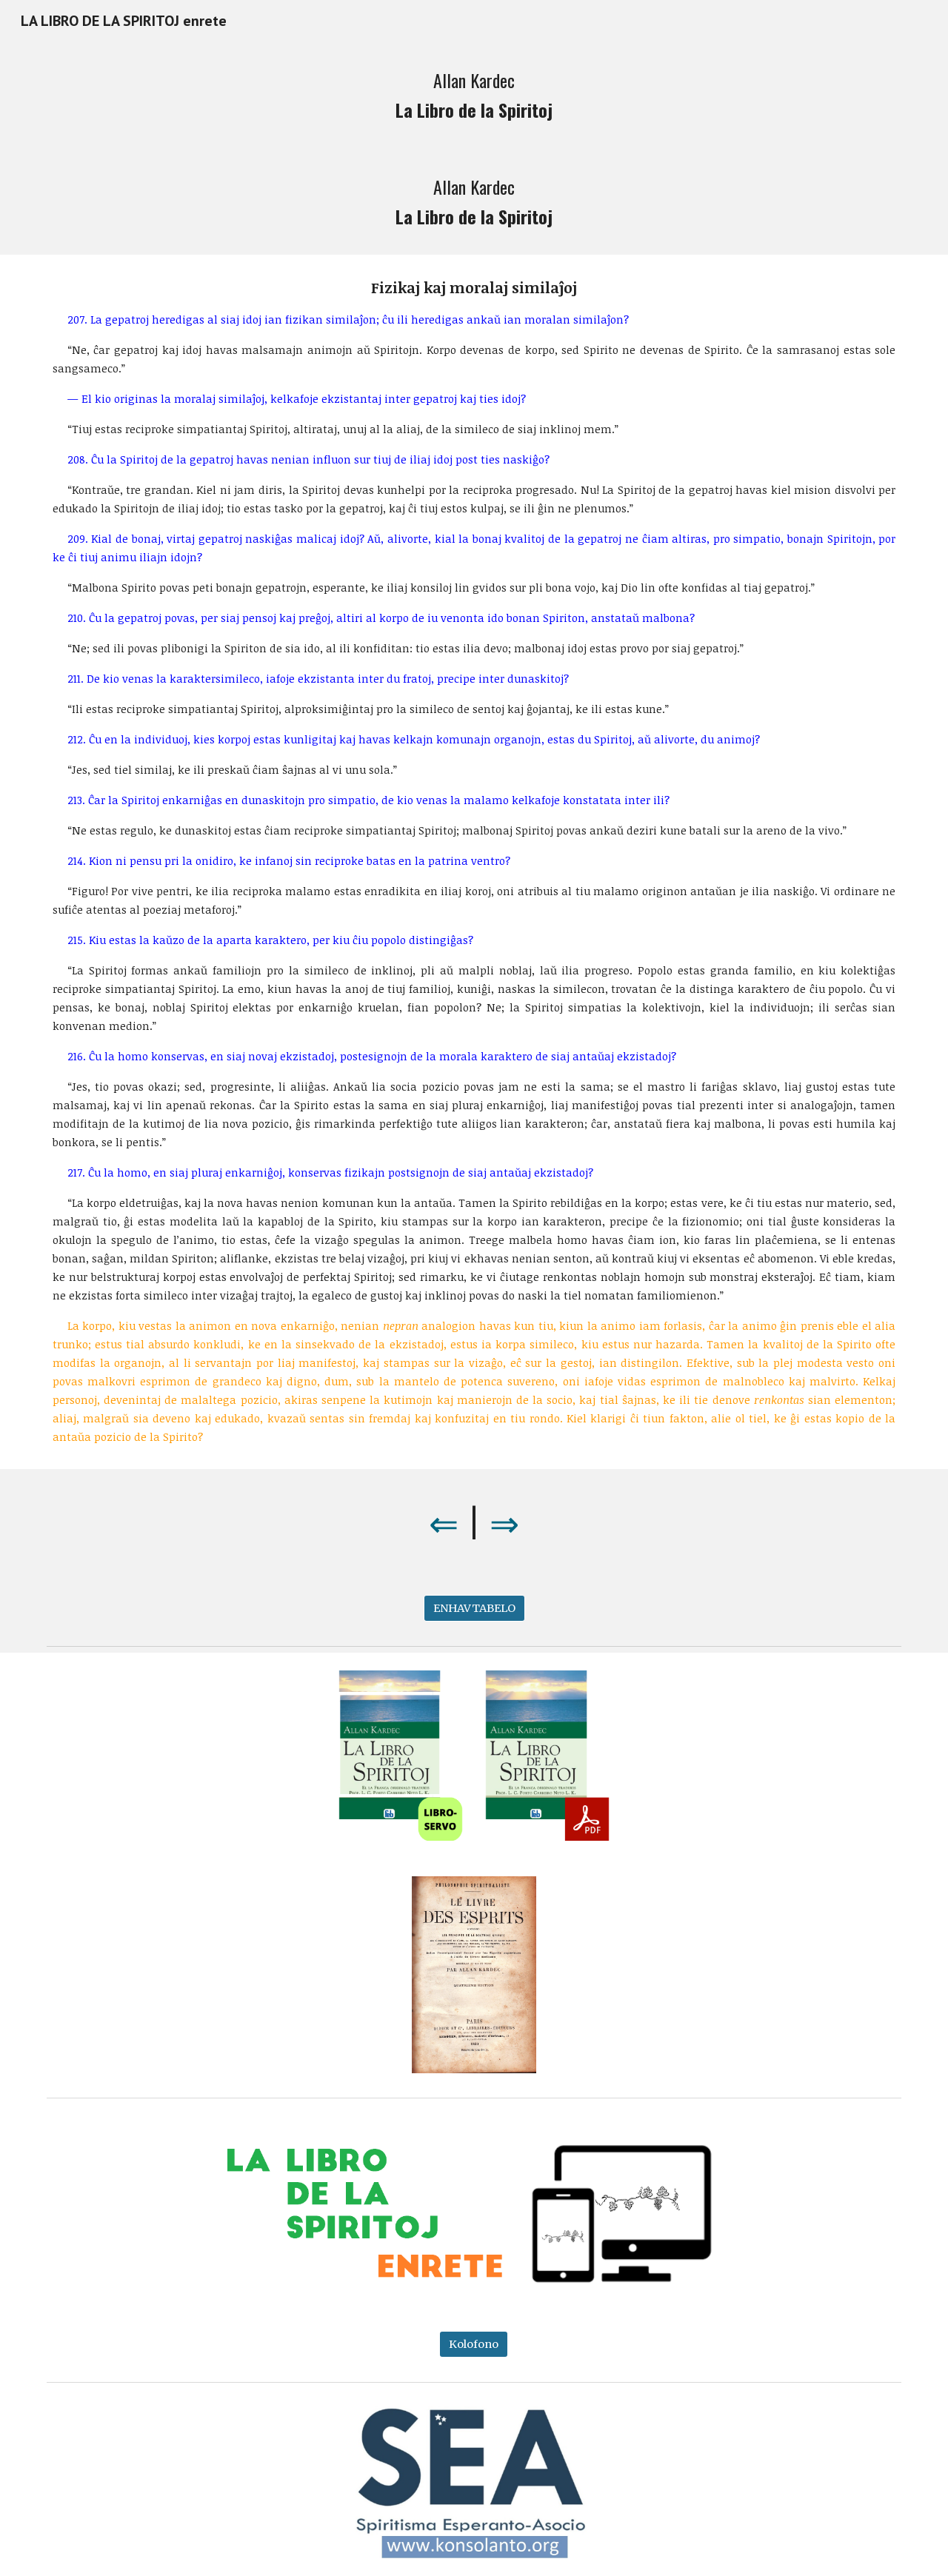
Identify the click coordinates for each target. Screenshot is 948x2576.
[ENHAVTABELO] (474, 1608)
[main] (474, 94)
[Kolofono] (473, 2343)
